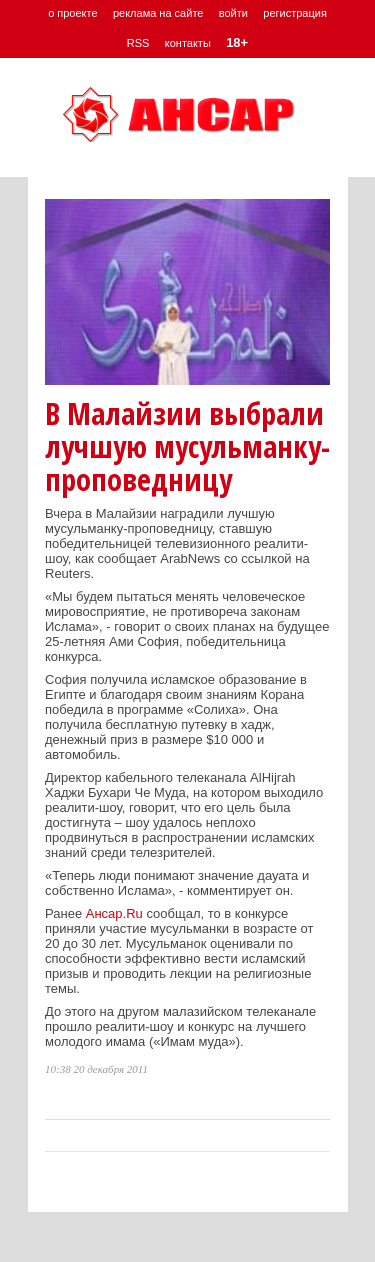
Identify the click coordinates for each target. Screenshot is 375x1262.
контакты (188, 43)
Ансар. (106, 913)
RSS (138, 43)
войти (233, 13)
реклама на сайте (158, 13)
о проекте (72, 13)
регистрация (295, 13)
